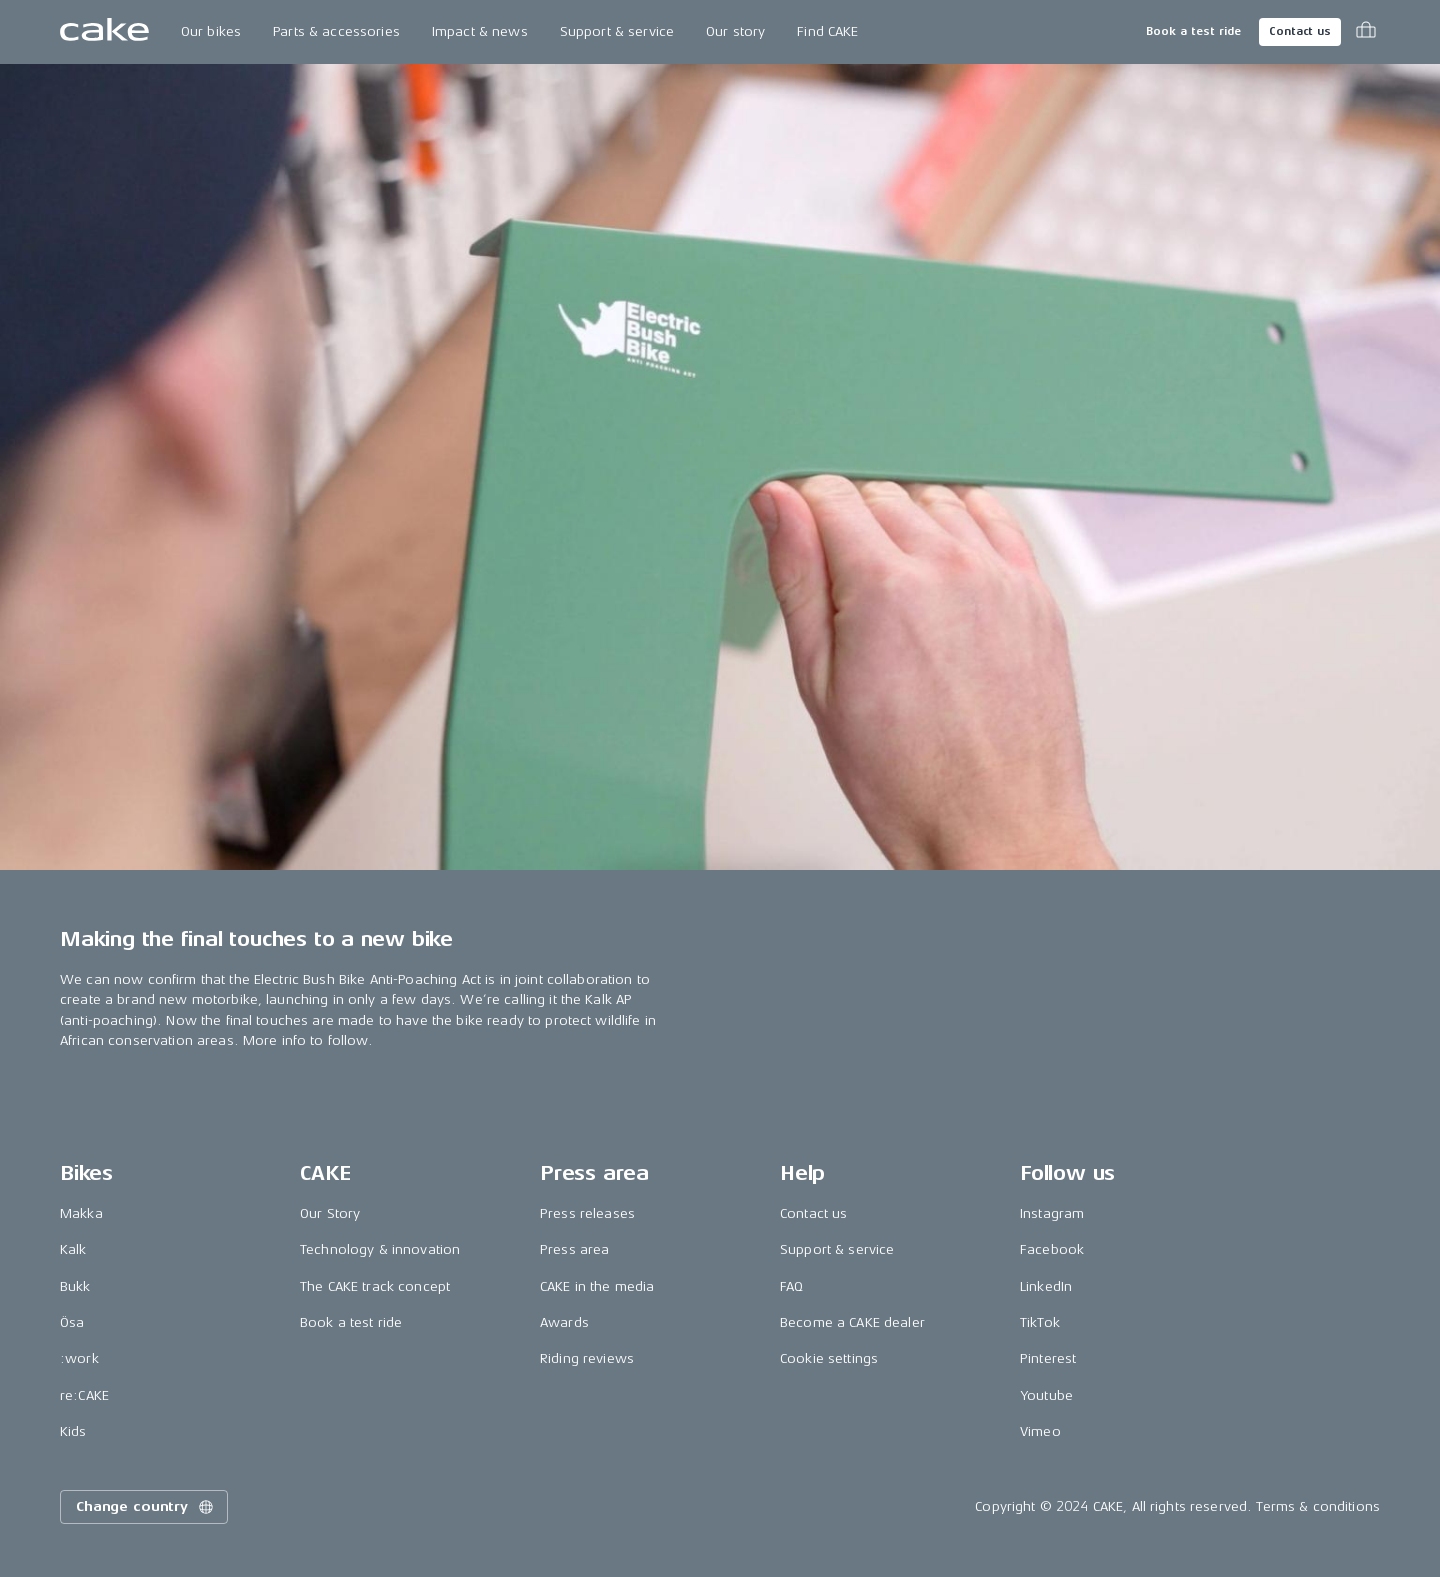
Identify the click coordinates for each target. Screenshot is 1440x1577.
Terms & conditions (1318, 1506)
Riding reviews (587, 1358)
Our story (735, 31)
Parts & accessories (336, 31)
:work (79, 1358)
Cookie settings (829, 1358)
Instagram (1052, 1213)
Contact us (1300, 31)
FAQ (791, 1286)
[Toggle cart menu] (1366, 32)
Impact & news (480, 31)
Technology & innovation (380, 1249)
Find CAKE (827, 31)
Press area (574, 1249)
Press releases (587, 1213)
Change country (146, 1507)
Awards (564, 1322)
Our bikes (211, 31)
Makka (81, 1213)
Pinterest (1048, 1358)
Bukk (75, 1286)
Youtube (1046, 1395)
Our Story (330, 1213)
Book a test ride (1193, 31)
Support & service (617, 31)
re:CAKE (84, 1395)
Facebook (1052, 1249)
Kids (73, 1431)
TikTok (1040, 1322)
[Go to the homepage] (104, 32)
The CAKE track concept (375, 1286)
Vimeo (1040, 1431)
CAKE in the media (597, 1286)
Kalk (73, 1249)
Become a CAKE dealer (852, 1322)
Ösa (72, 1322)
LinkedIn (1046, 1286)
